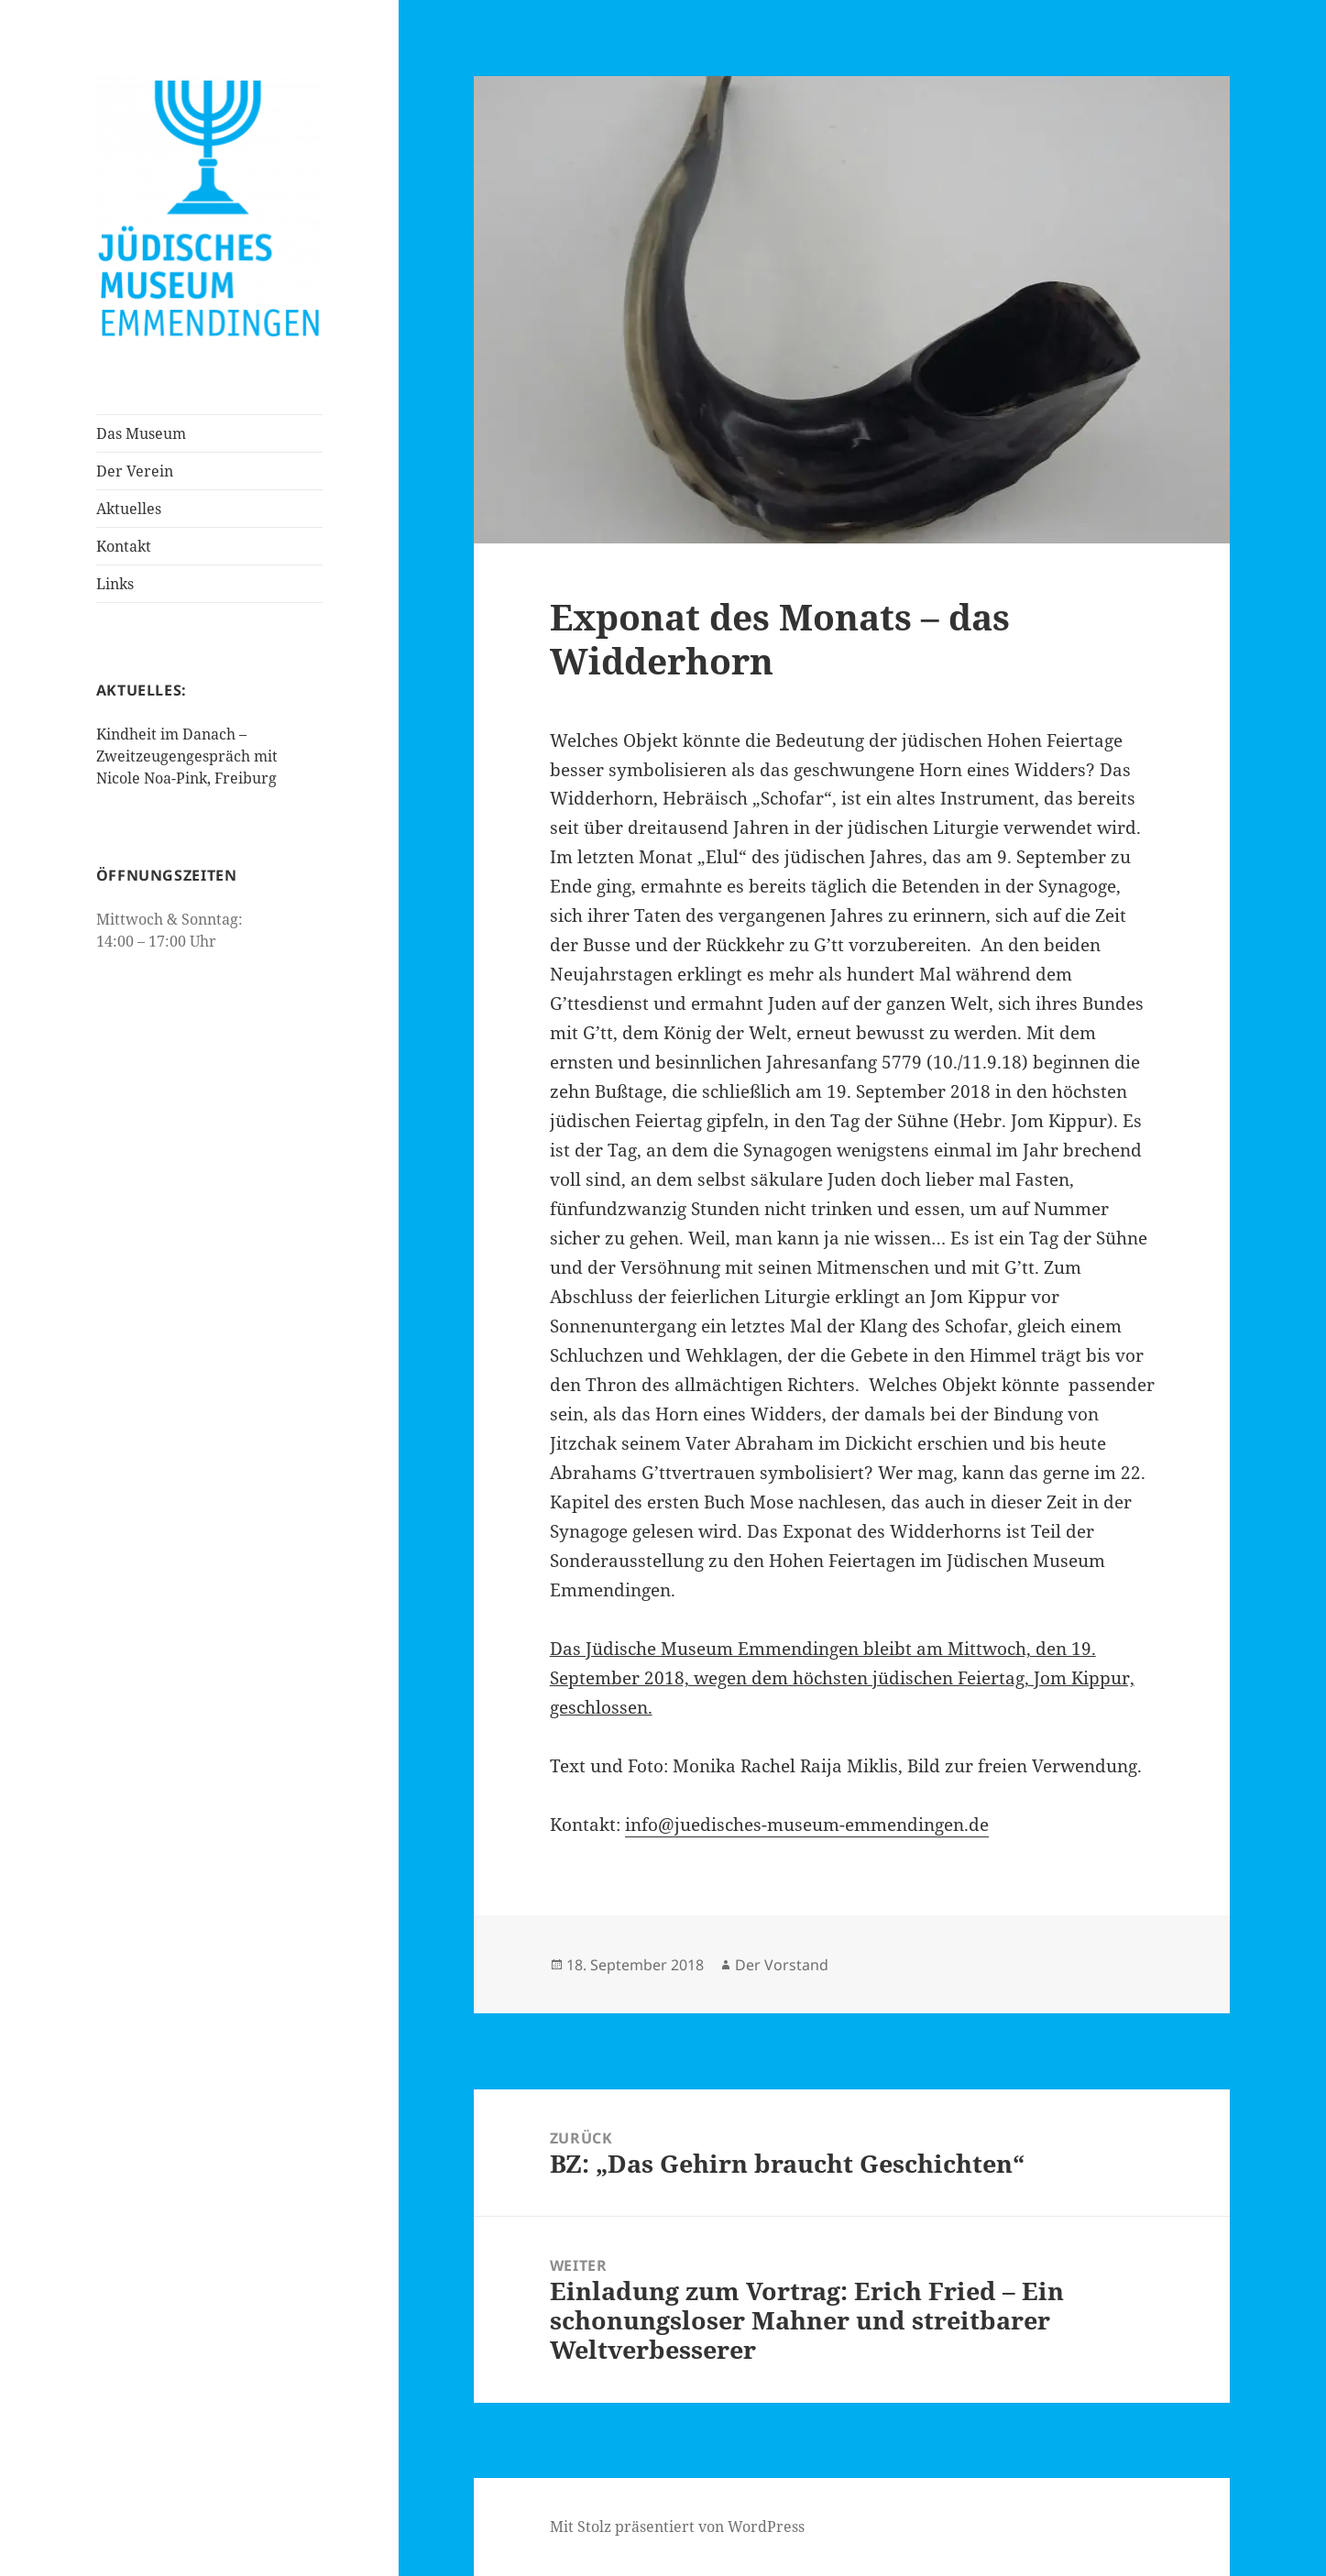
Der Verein (134, 471)
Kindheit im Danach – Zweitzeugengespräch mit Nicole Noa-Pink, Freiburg (187, 756)
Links (115, 584)
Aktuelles (128, 509)
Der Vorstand (781, 1965)
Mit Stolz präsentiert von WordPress (677, 2526)
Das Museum (141, 433)
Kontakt (123, 546)
